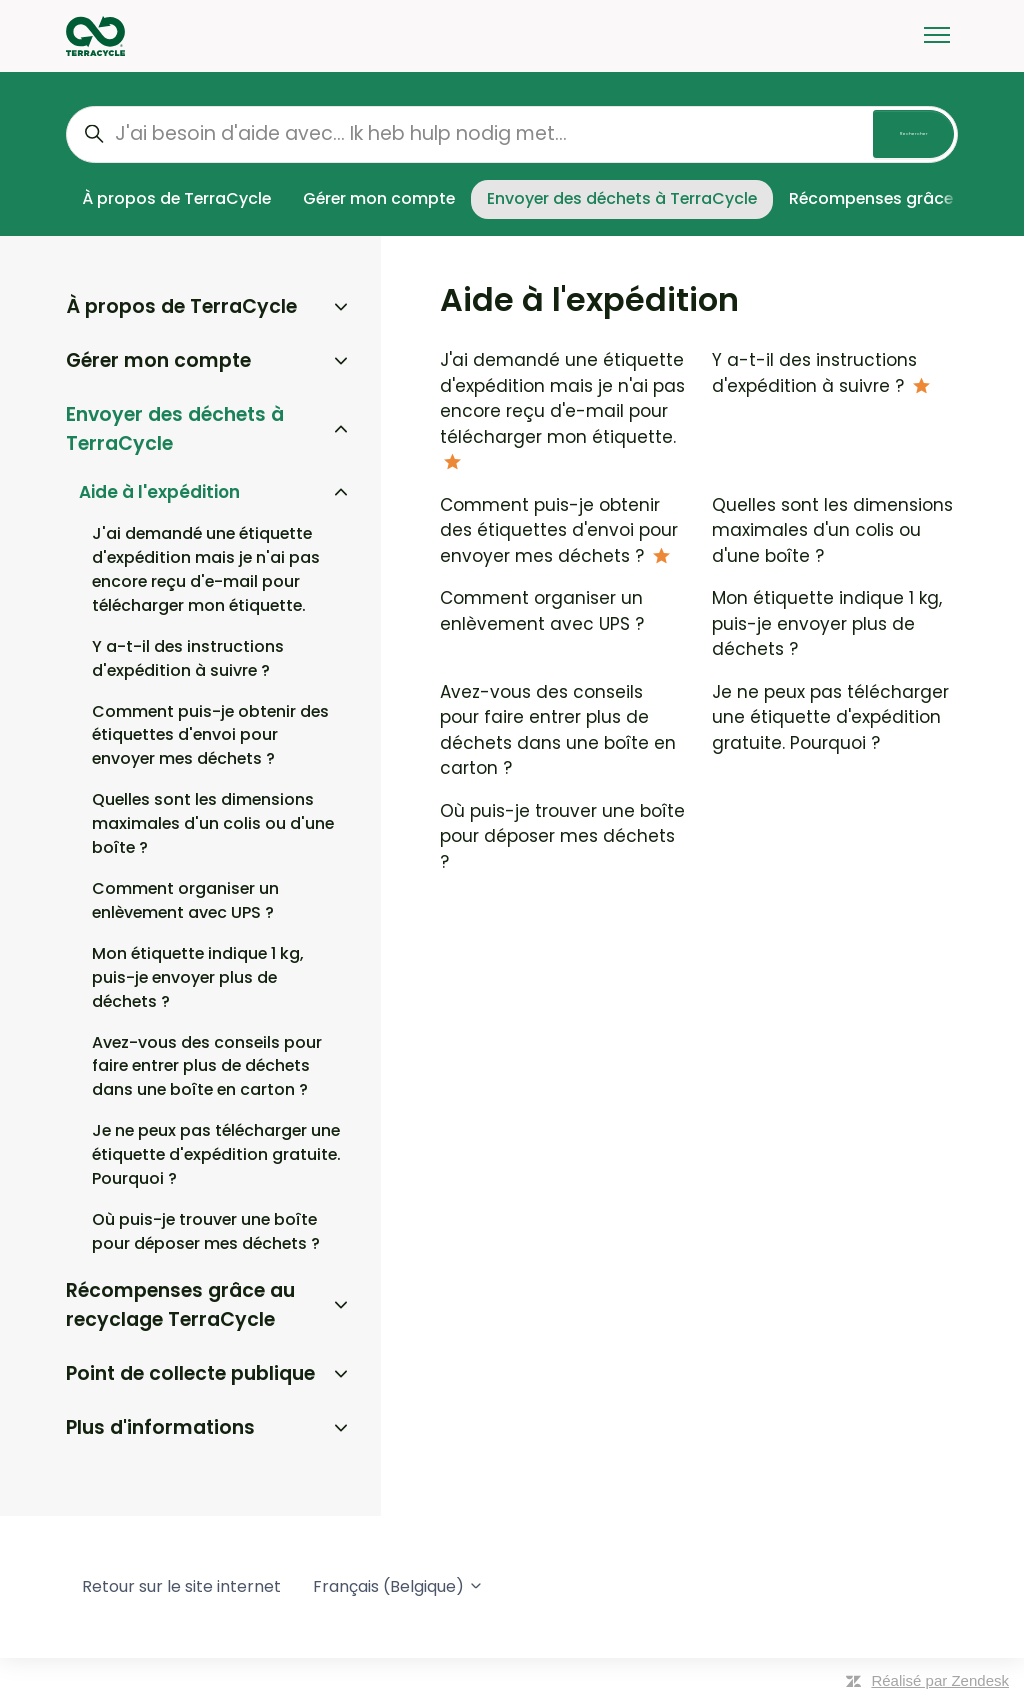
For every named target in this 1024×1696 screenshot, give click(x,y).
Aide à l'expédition (159, 492)
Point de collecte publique (190, 1373)
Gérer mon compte (379, 198)
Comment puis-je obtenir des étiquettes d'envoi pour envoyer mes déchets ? (559, 530)
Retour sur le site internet (181, 1586)
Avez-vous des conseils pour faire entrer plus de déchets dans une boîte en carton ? (558, 730)
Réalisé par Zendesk (940, 1680)
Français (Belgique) (398, 1586)
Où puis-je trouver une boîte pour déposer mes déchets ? (562, 836)
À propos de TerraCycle (176, 198)
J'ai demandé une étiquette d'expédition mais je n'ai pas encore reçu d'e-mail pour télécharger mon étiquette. (562, 398)
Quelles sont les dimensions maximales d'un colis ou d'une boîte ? (832, 530)
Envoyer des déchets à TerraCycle (622, 198)
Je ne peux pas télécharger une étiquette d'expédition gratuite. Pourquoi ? (830, 717)
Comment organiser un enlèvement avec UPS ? (542, 611)
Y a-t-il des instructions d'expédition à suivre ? (814, 373)
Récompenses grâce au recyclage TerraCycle (180, 1305)
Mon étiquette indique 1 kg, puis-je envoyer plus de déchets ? (827, 623)
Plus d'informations (160, 1427)
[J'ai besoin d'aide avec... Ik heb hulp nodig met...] (512, 134)
